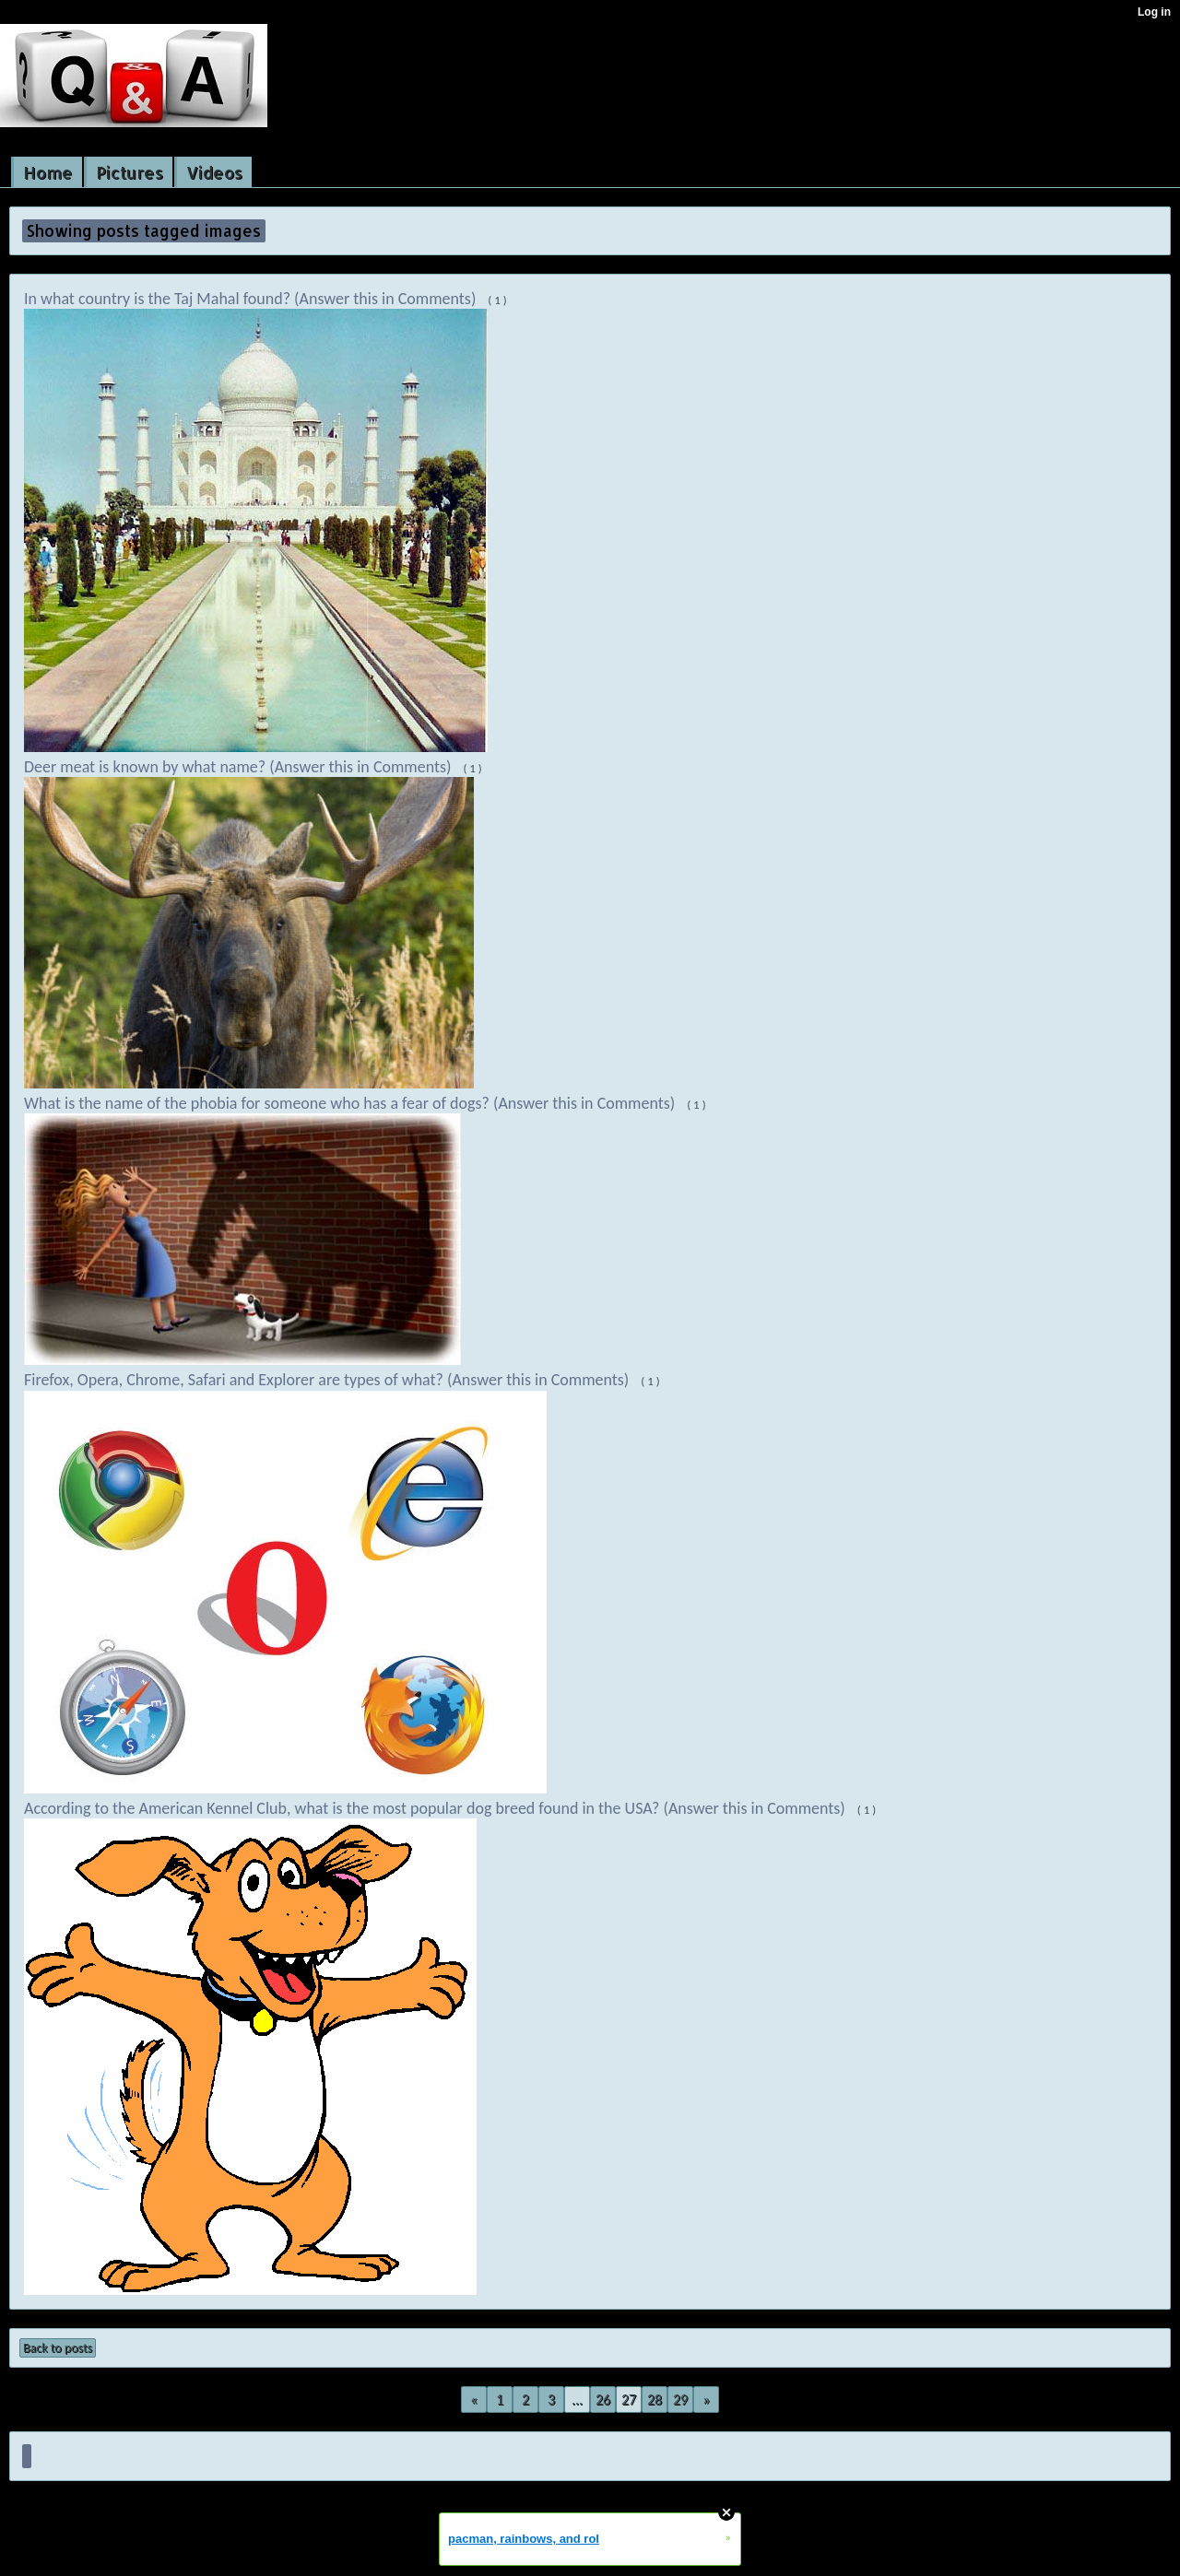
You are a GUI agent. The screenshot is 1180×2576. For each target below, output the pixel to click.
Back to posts (57, 2348)
